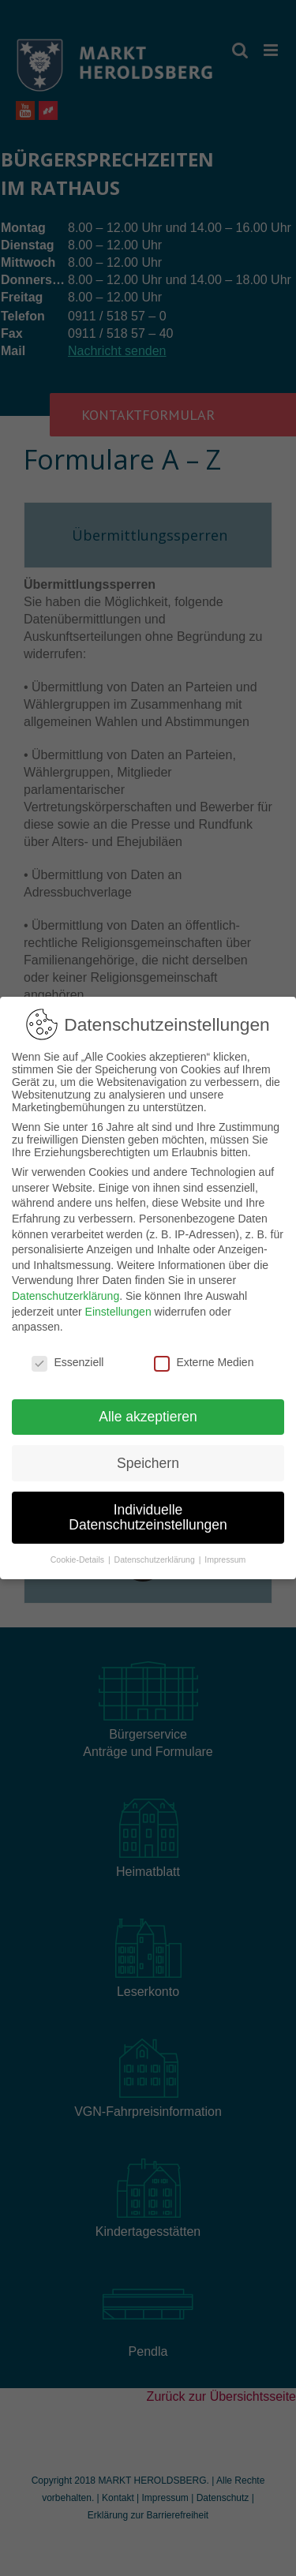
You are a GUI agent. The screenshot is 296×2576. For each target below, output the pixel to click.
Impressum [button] (224, 1551)
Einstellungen (118, 1303)
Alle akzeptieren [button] (148, 1409)
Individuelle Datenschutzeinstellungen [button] (148, 1510)
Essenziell (67, 1354)
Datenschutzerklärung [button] (155, 1551)
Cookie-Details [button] (79, 1551)
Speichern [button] (148, 1455)
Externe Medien (203, 1354)
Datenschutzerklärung (65, 1288)
